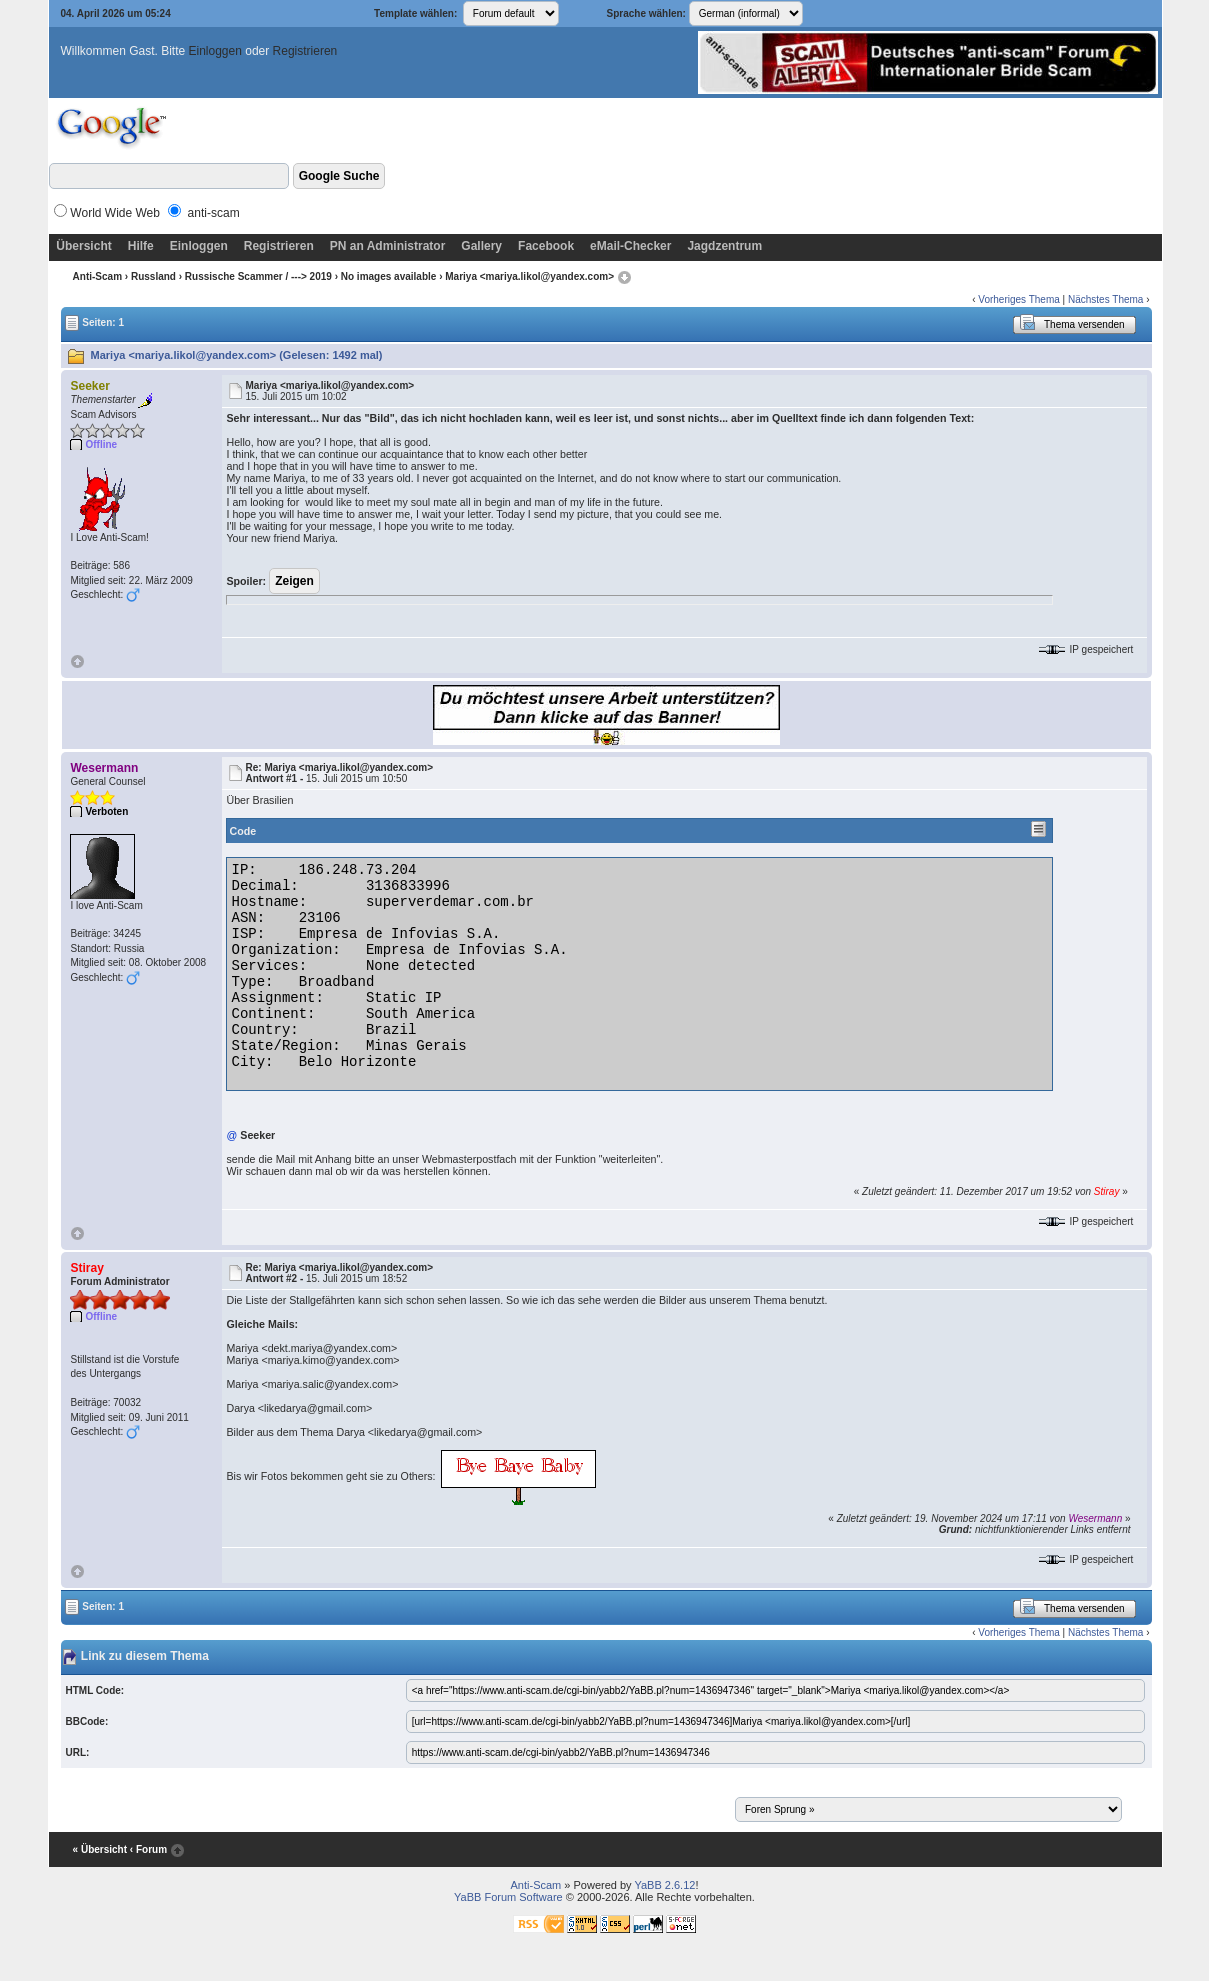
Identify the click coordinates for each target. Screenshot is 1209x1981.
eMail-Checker (630, 246)
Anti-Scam (97, 276)
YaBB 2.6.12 (664, 1885)
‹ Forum (148, 1849)
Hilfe (141, 246)
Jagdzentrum (724, 246)
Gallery (481, 246)
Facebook (546, 246)
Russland (153, 276)
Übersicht (83, 246)
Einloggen (215, 51)
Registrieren (305, 51)
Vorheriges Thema (1019, 299)
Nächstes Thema (1105, 299)
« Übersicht (100, 1849)
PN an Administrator (388, 246)
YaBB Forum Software (508, 1897)
